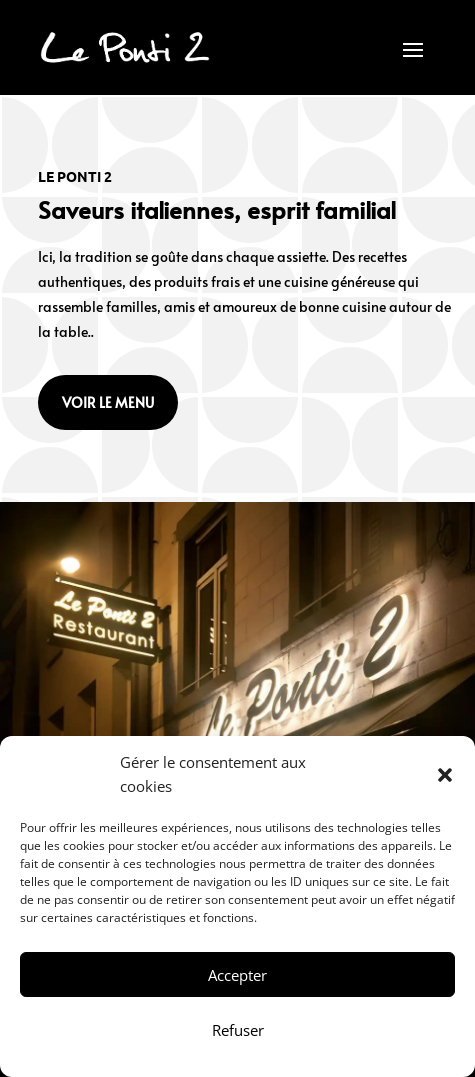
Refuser (238, 1030)
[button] (445, 775)
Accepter (237, 975)
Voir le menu (108, 402)
